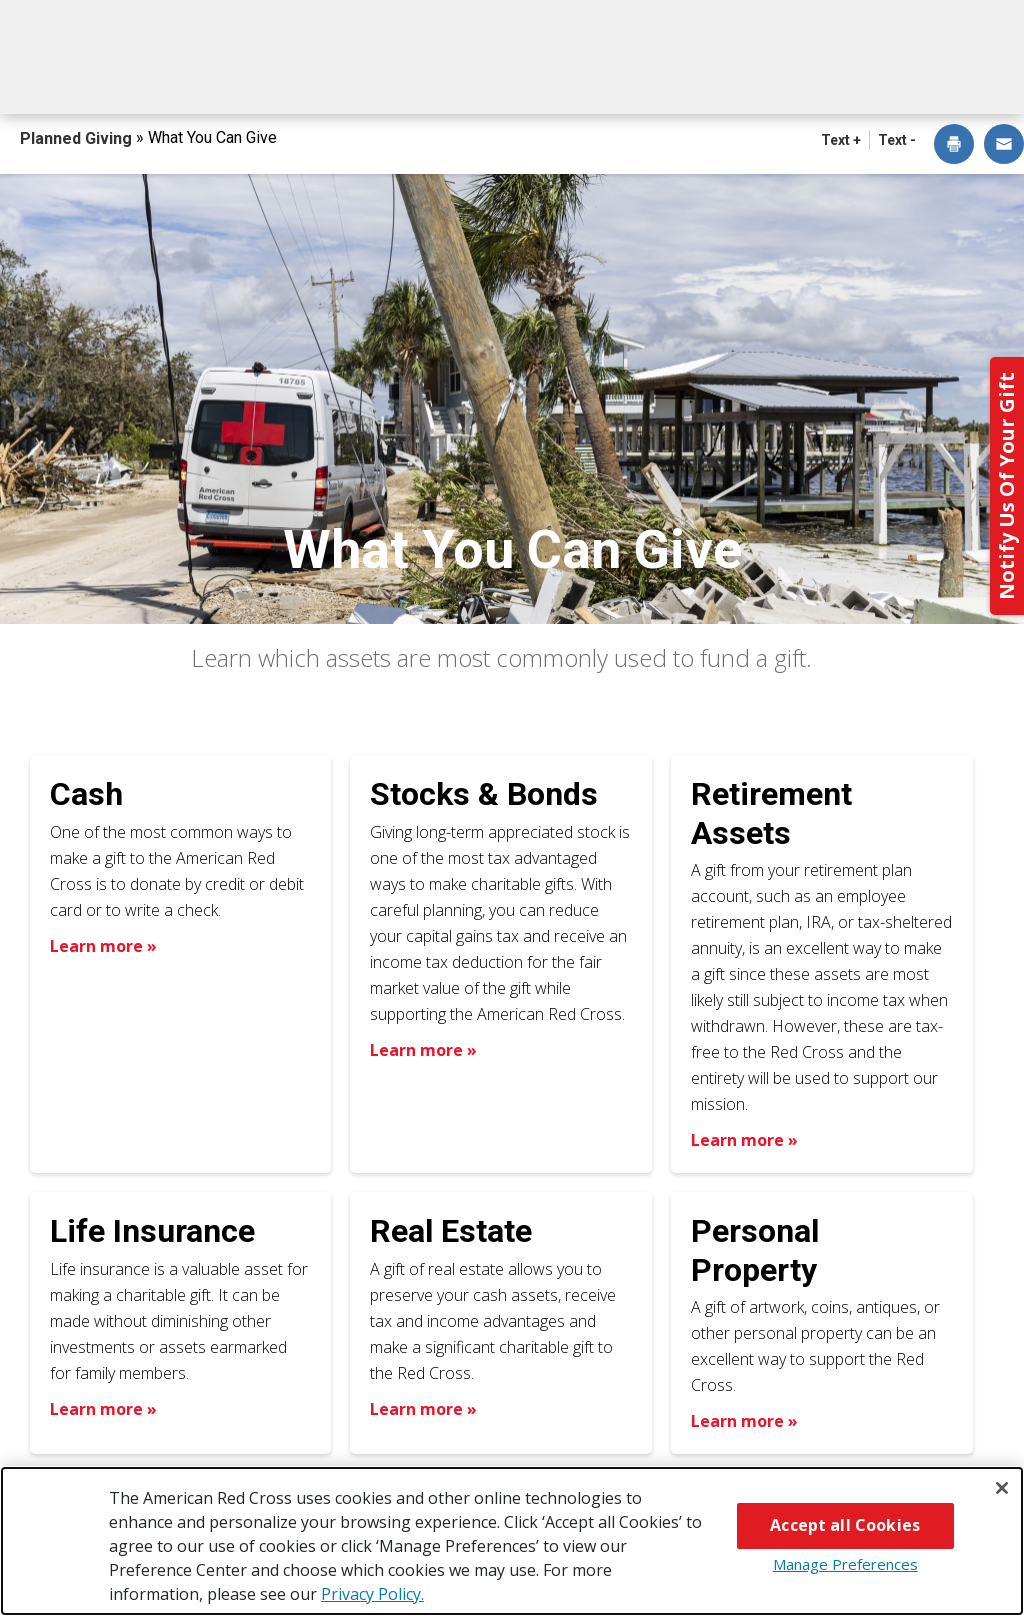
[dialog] (954, 145)
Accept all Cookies (845, 1525)
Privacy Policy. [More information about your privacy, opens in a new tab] (372, 1594)
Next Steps (535, 77)
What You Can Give (366, 77)
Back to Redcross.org (940, 21)
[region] (512, 1541)
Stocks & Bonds (484, 794)
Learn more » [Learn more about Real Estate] (423, 1409)
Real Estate (451, 1231)
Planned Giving (78, 138)
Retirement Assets (771, 813)
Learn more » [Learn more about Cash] (103, 946)
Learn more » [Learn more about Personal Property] (744, 1421)
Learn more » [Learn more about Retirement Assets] (744, 1140)
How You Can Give (168, 77)
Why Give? (669, 77)
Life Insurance (152, 1231)
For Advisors (809, 77)
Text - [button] (897, 140)
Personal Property (755, 1250)
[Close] (1002, 1488)
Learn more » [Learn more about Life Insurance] (103, 1409)
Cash (86, 794)
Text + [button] (841, 140)
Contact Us (955, 77)
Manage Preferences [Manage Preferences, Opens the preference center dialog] (845, 1564)
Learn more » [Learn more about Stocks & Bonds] (423, 1050)
